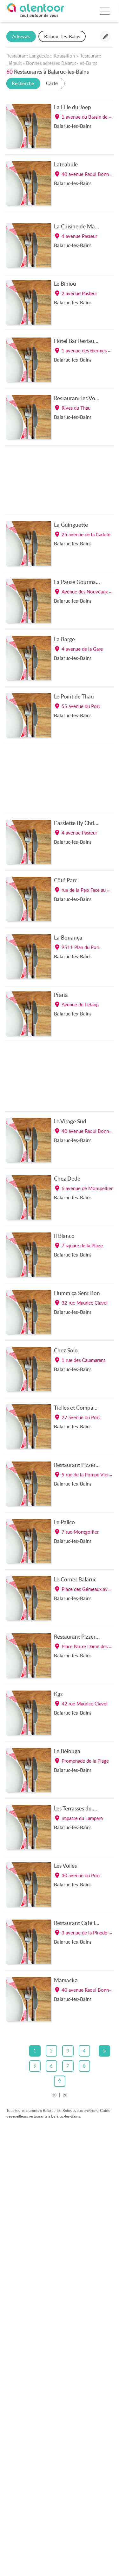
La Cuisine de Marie (77, 226)
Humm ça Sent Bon (77, 1293)
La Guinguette (71, 524)
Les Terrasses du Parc (78, 1808)
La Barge (64, 639)
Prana (61, 994)
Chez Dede (67, 1178)
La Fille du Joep (72, 107)
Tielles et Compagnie (78, 1407)
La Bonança (68, 937)
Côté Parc (65, 880)
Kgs (58, 1694)
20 (65, 2095)
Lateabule (66, 164)
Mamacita (66, 1980)
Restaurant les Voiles (78, 398)
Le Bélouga (67, 1751)
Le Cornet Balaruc (75, 1579)
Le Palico (64, 1522)
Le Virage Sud (70, 1121)
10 (54, 2095)
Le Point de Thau (74, 696)
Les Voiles (65, 1865)
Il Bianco (64, 1235)
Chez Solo (66, 1350)
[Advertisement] (59, 482)
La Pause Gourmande (79, 582)
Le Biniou (65, 283)
